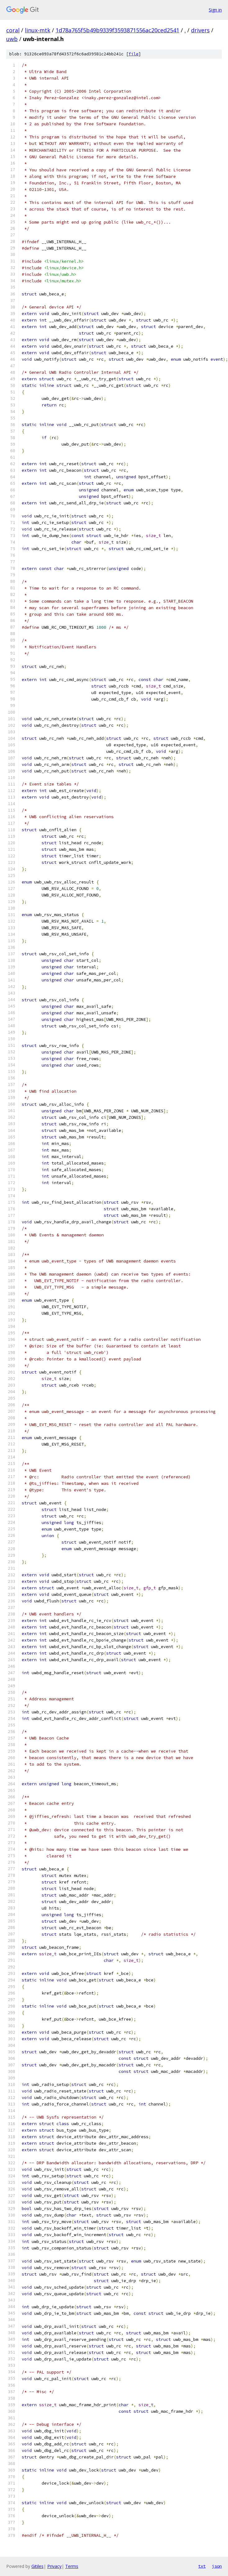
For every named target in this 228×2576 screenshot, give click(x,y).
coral (13, 30)
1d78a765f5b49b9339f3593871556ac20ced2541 (117, 30)
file (134, 54)
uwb (12, 39)
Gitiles (37, 2566)
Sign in (215, 10)
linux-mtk (37, 30)
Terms (71, 2566)
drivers (200, 30)
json (217, 2566)
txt (202, 2566)
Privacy (54, 2566)
